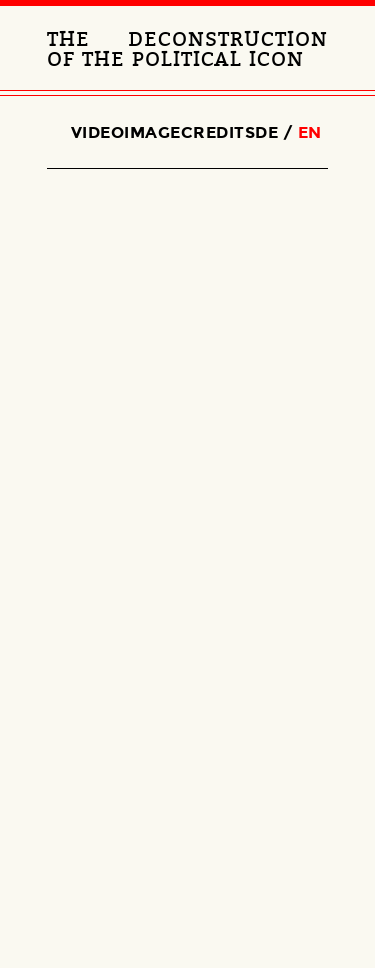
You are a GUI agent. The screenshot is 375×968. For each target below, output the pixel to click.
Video (98, 132)
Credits (218, 132)
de (266, 132)
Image (152, 132)
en (310, 132)
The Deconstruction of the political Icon (187, 50)
